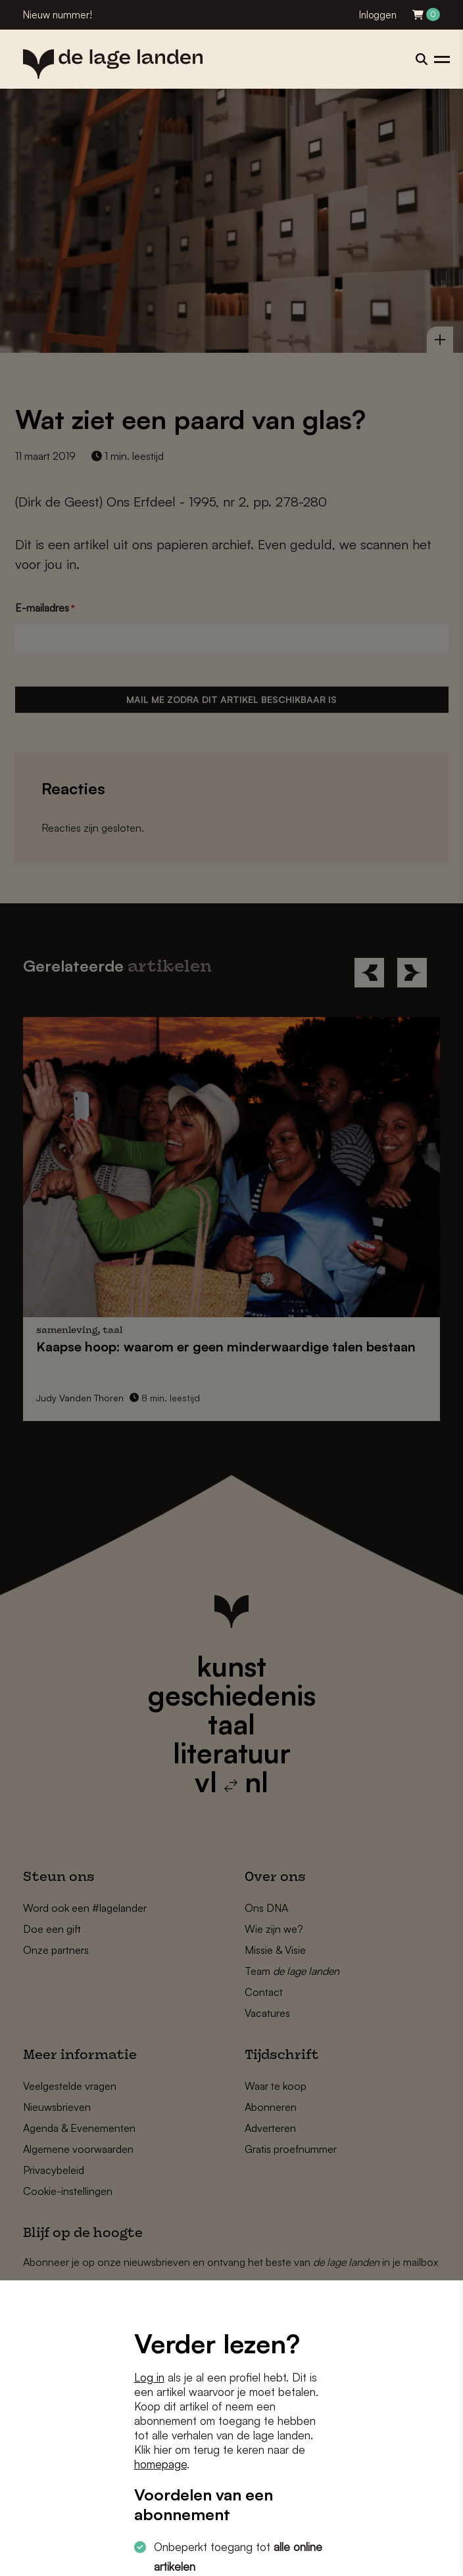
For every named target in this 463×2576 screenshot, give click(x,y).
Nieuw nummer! (57, 15)
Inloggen (378, 15)
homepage (160, 2464)
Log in (149, 2377)
